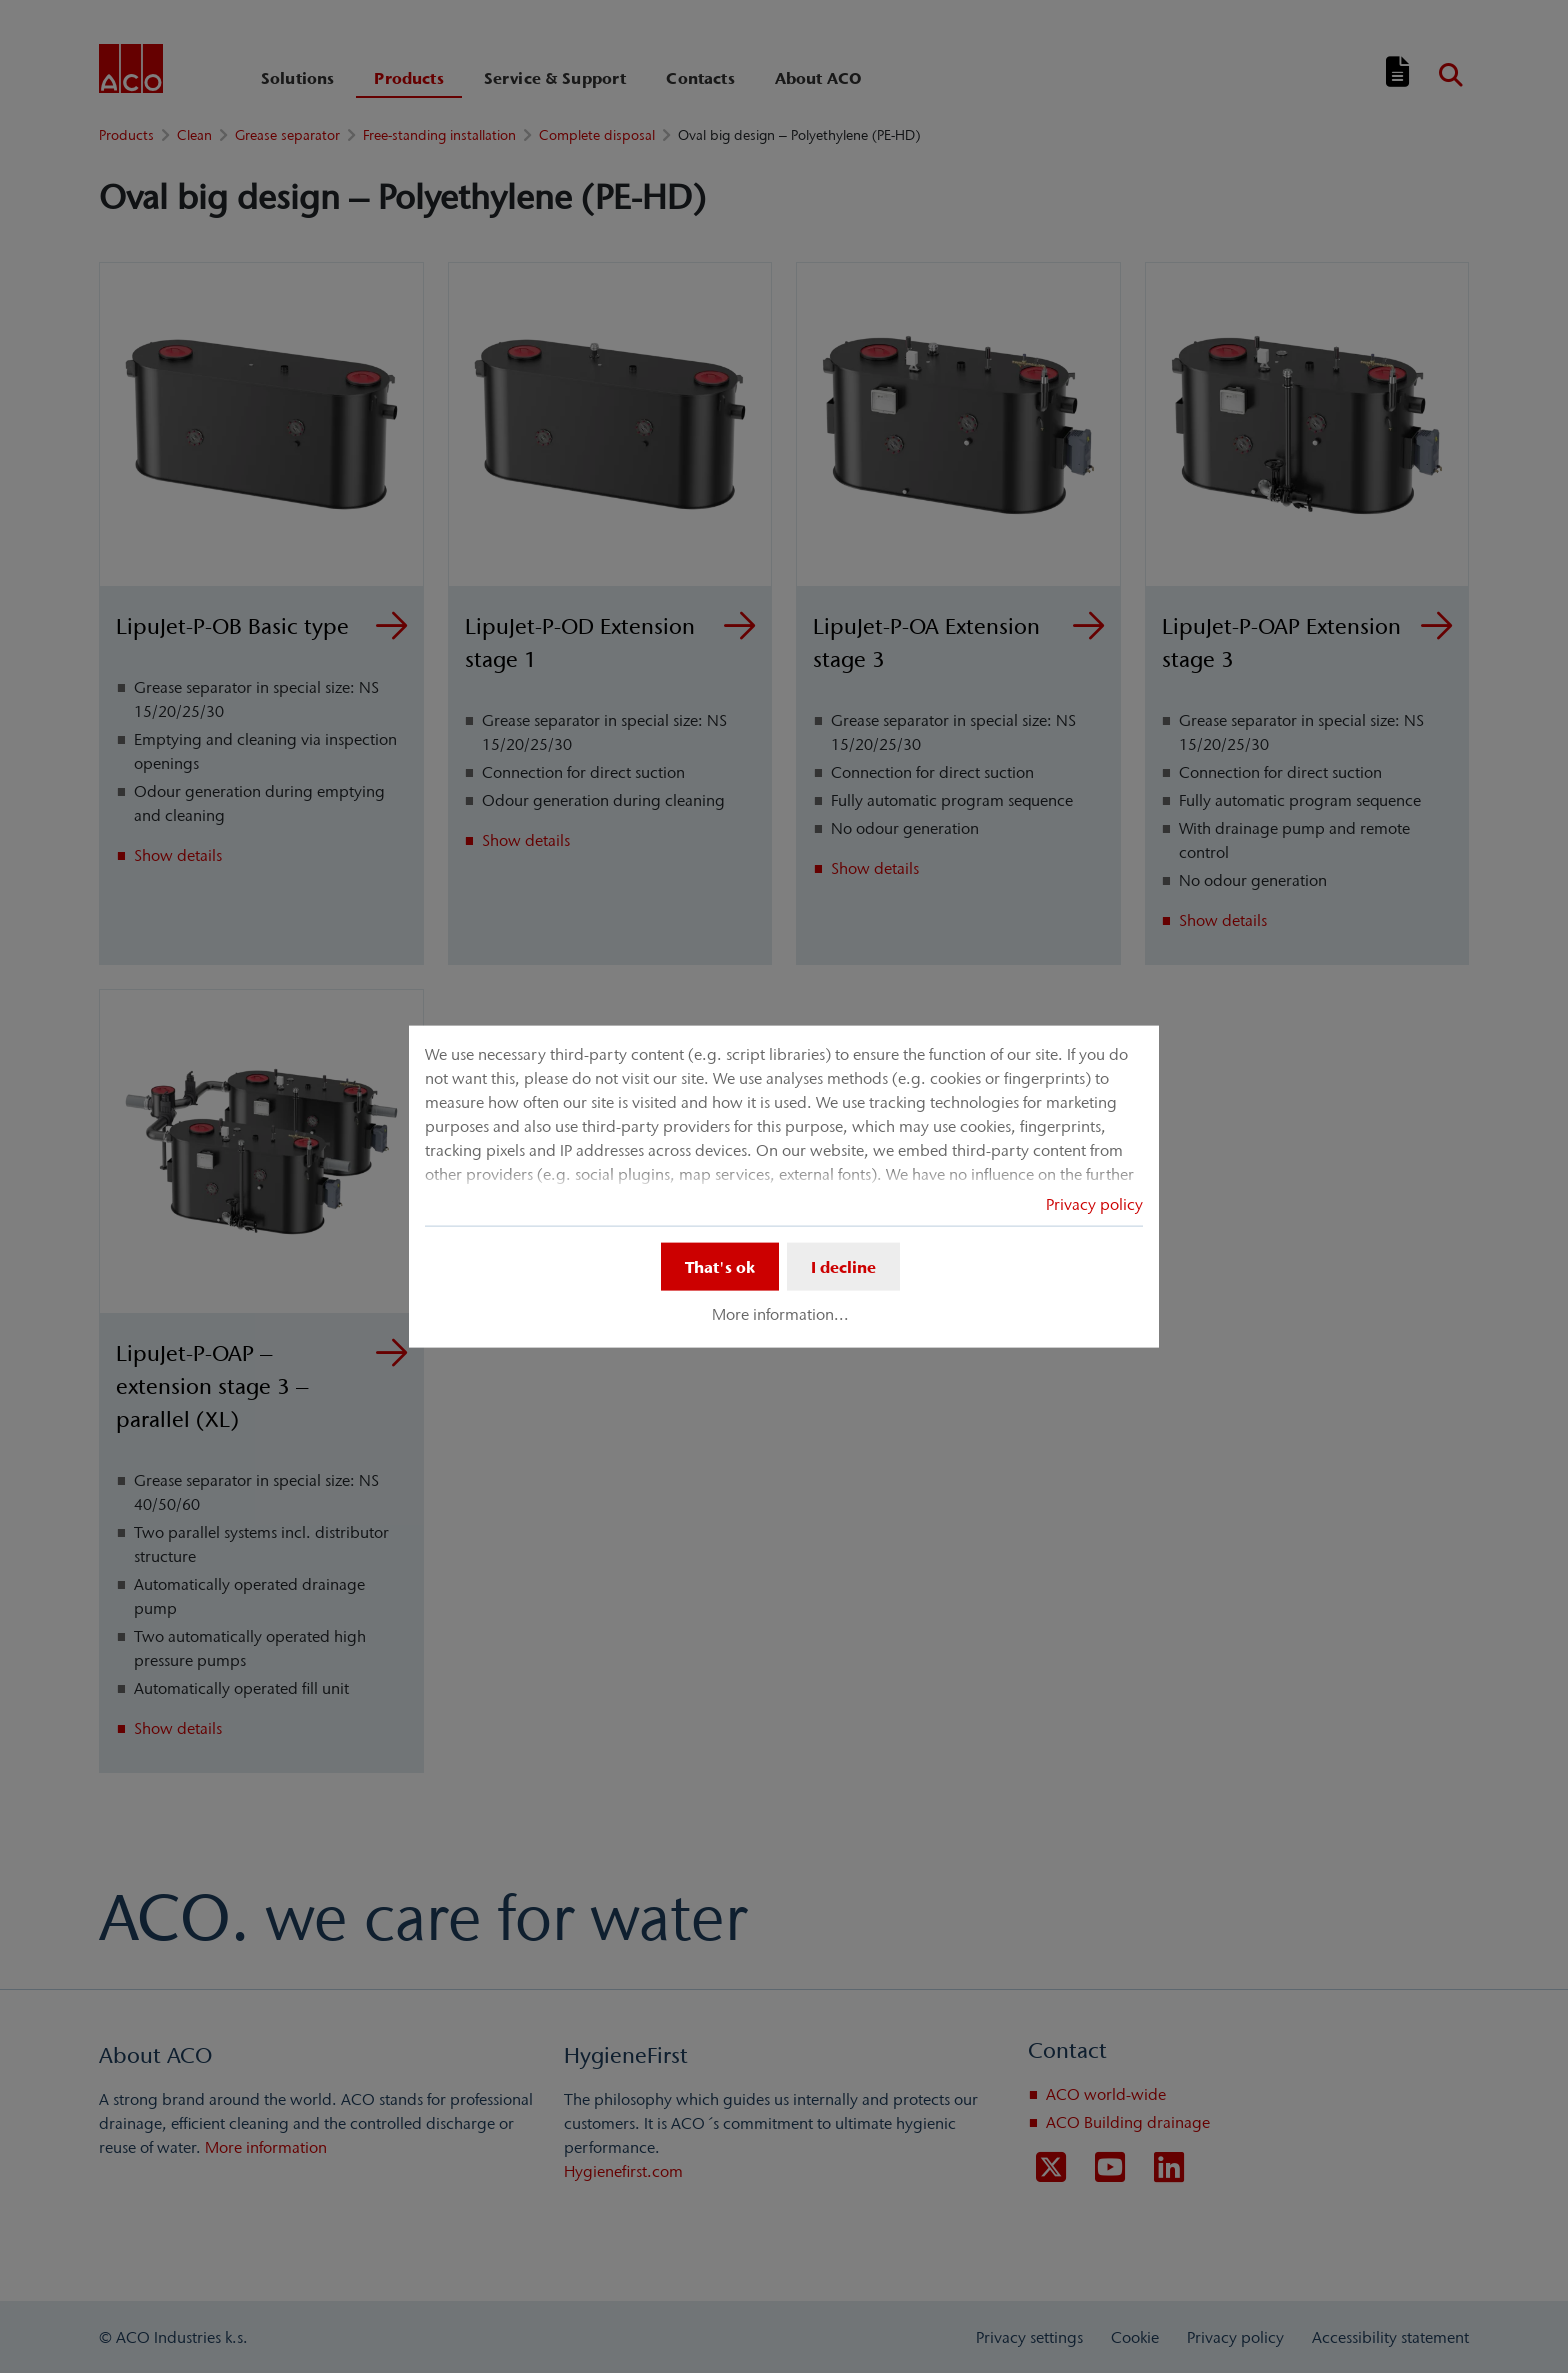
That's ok (720, 1266)
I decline (843, 1266)
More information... (780, 1314)
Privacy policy (1094, 1203)
